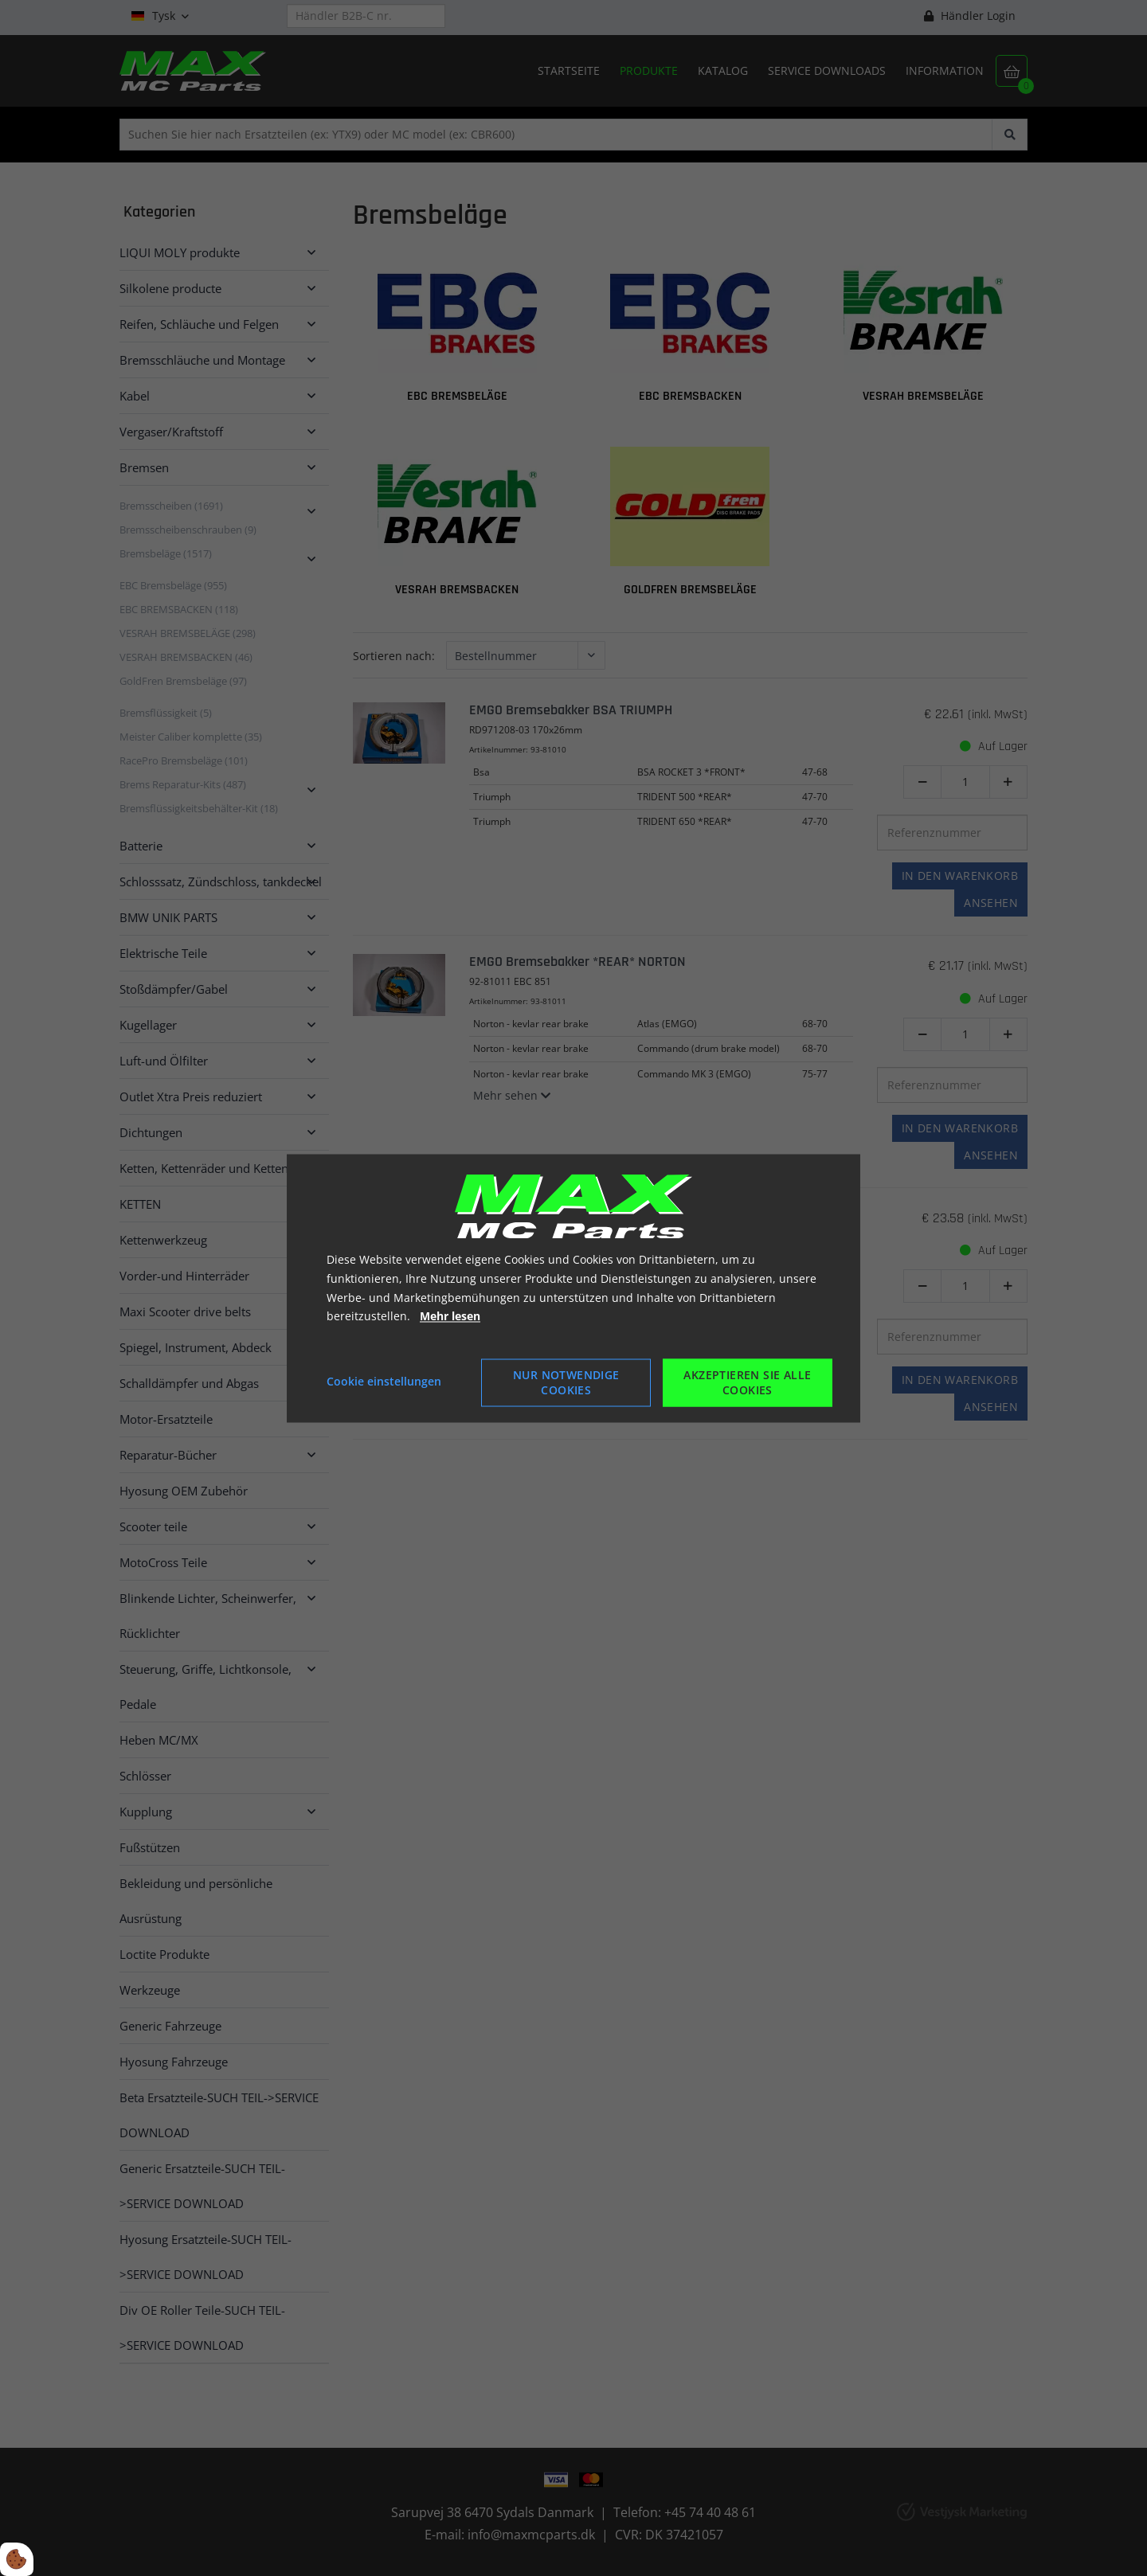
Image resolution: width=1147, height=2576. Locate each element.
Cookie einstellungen (384, 1382)
